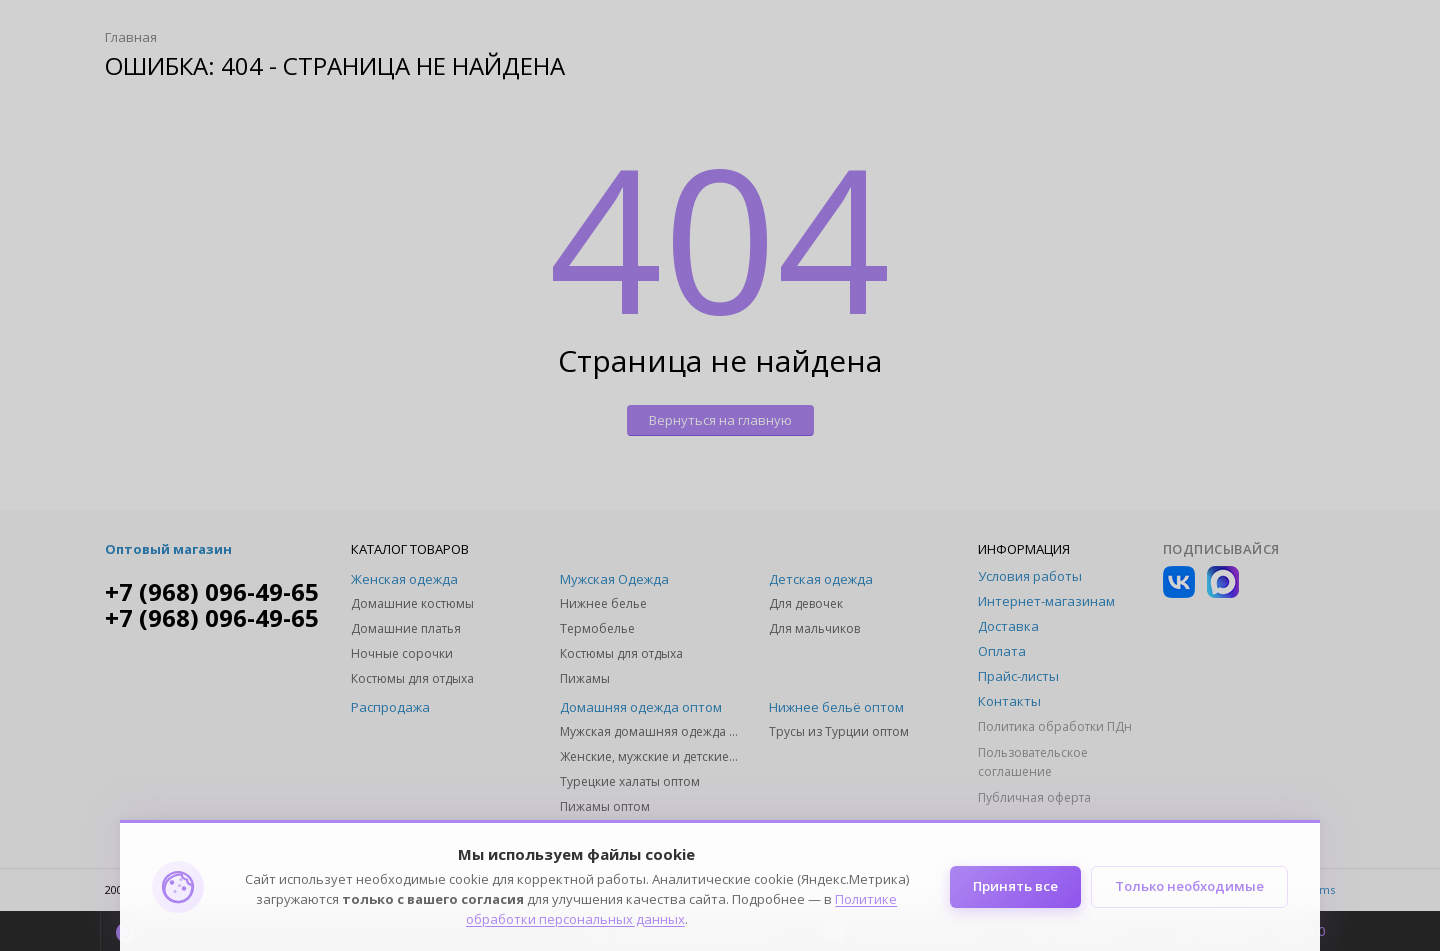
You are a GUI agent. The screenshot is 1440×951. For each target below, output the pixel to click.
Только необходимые (1189, 887)
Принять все (1014, 887)
